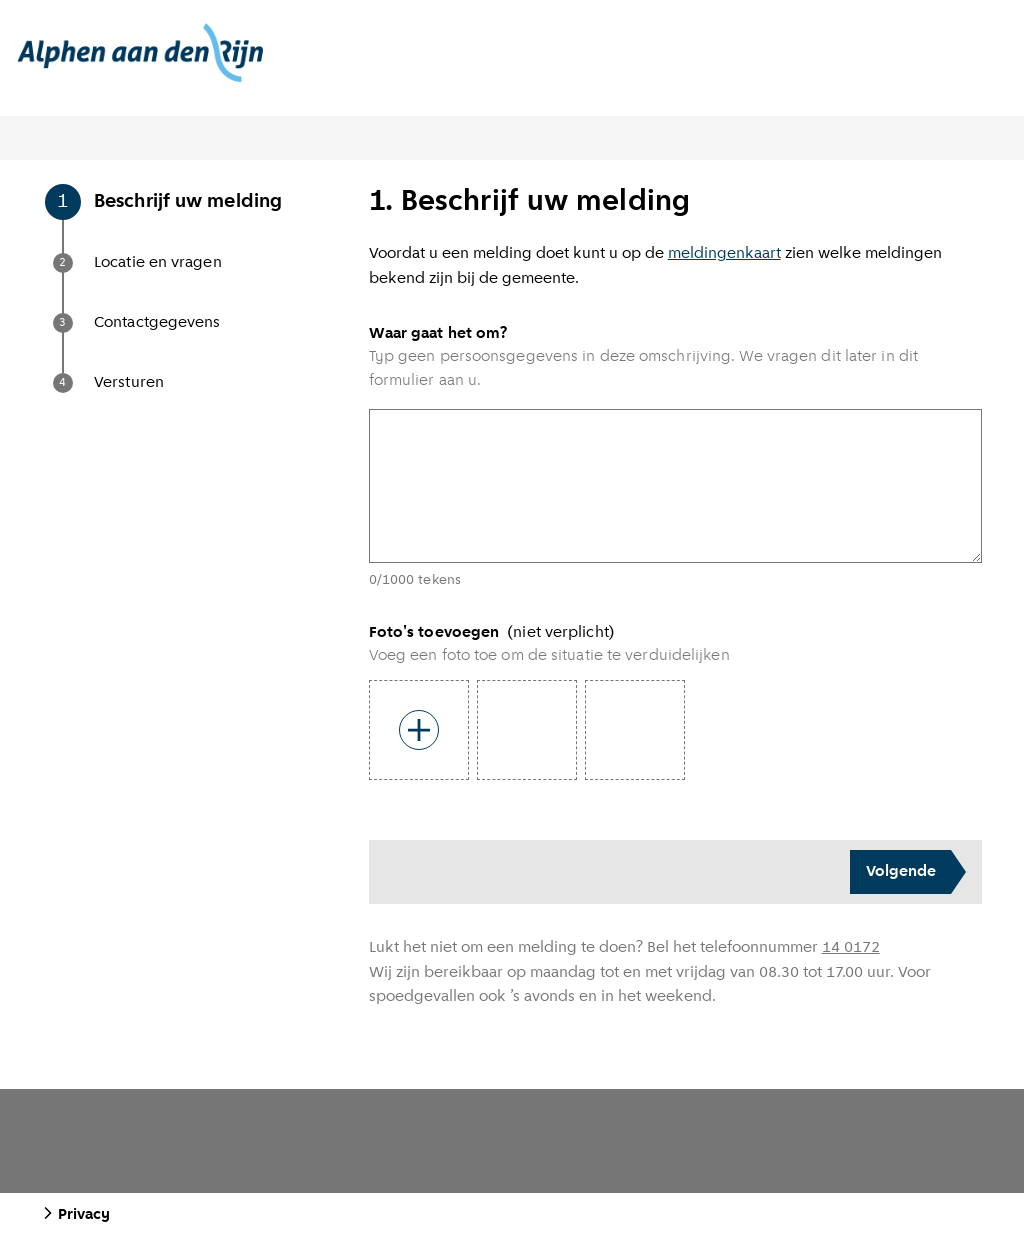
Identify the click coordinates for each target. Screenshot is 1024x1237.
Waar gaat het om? (438, 334)
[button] (205, 222)
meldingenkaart (724, 254)
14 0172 (851, 948)
